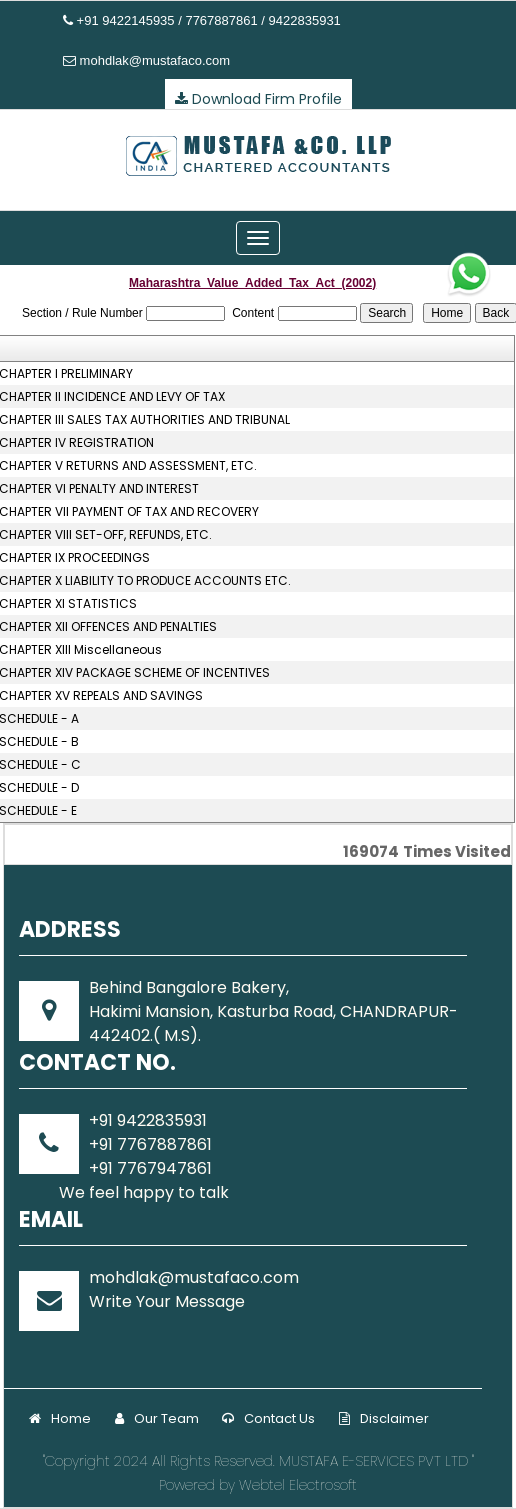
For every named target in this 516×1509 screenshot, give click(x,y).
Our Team (157, 1418)
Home (60, 1418)
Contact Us (268, 1418)
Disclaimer (384, 1418)
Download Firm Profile (258, 99)
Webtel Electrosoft (298, 1485)
